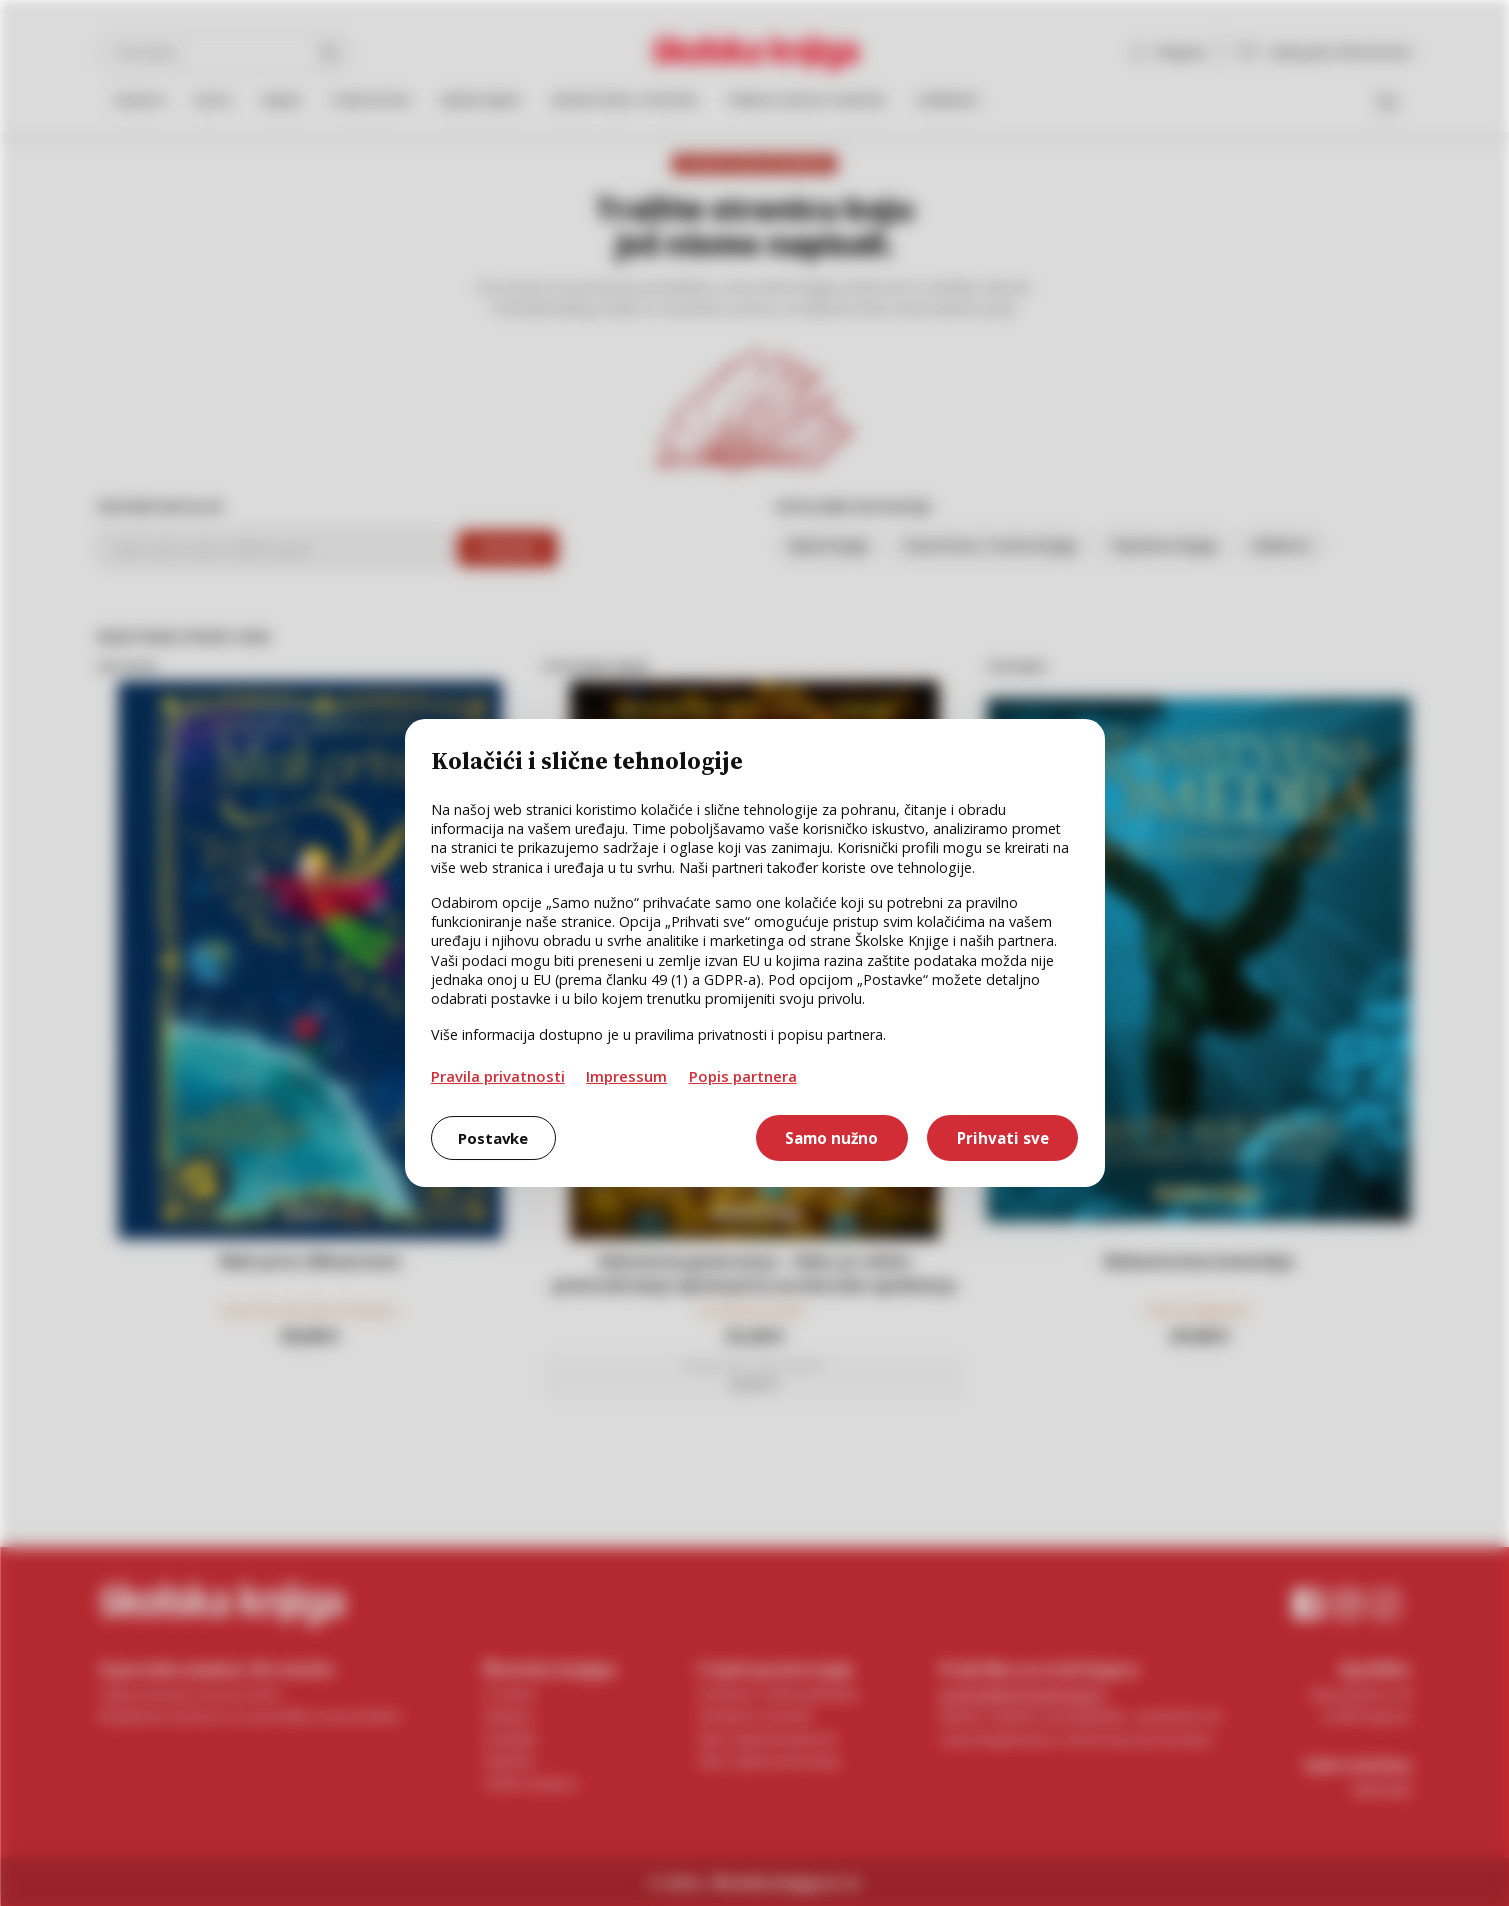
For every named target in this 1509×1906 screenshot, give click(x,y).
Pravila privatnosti (498, 1076)
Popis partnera (743, 1076)
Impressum (626, 1076)
